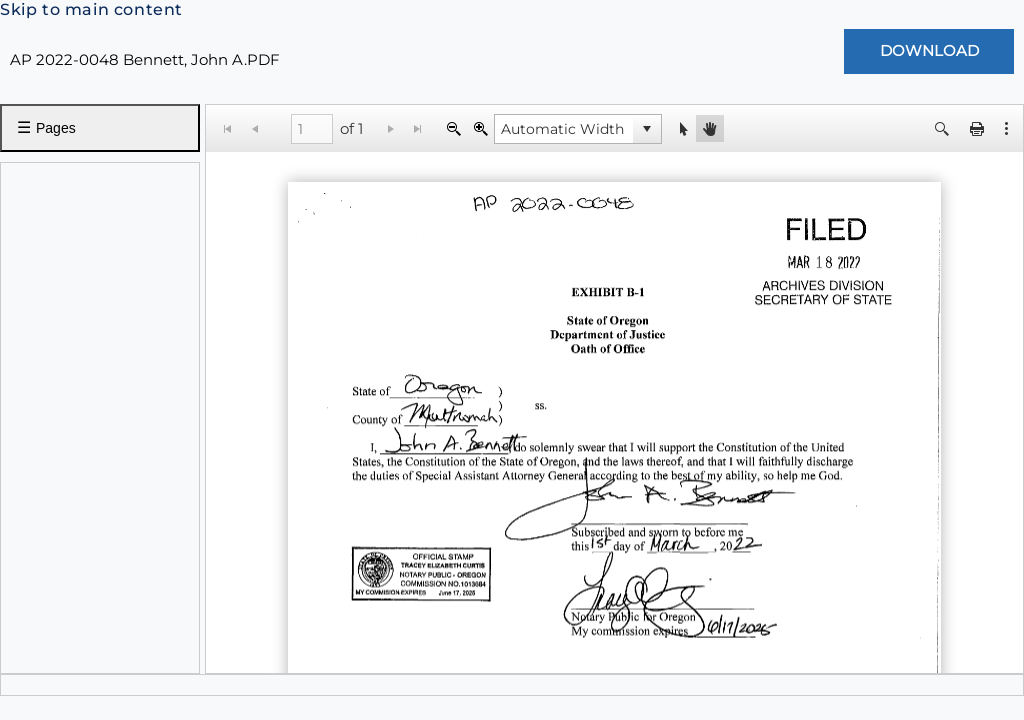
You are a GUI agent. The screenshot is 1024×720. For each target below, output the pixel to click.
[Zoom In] (480, 128)
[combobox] (564, 129)
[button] (647, 129)
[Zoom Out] (453, 128)
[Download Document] (929, 51)
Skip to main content (91, 9)
